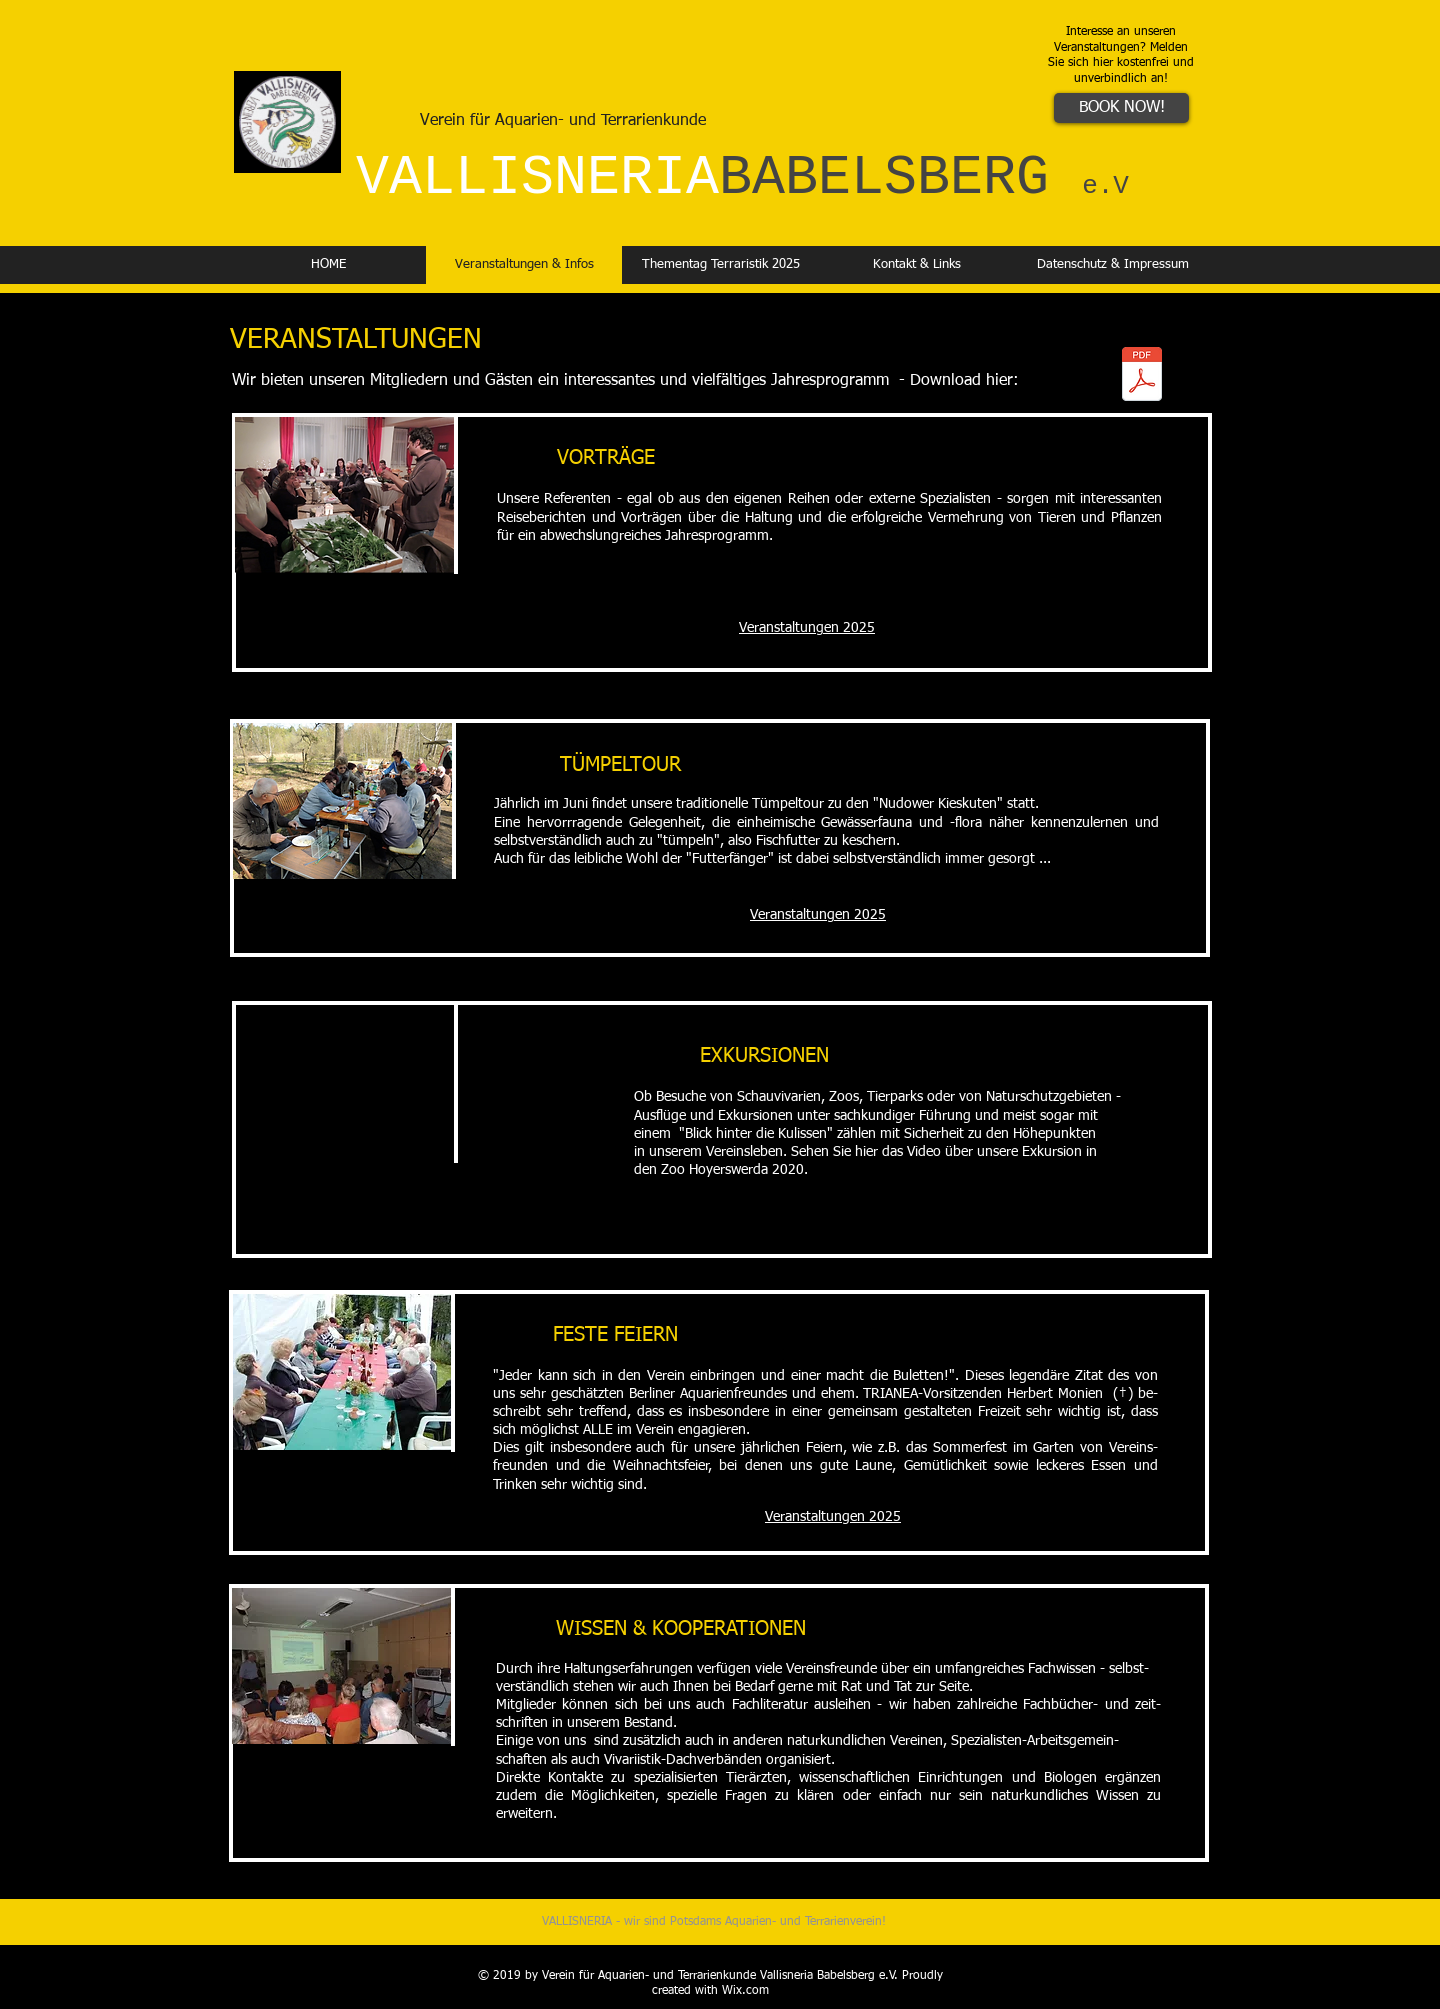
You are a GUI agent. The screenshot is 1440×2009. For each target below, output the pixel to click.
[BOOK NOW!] (1121, 108)
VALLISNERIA (742, 178)
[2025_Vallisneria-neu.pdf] (1142, 376)
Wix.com (745, 1991)
